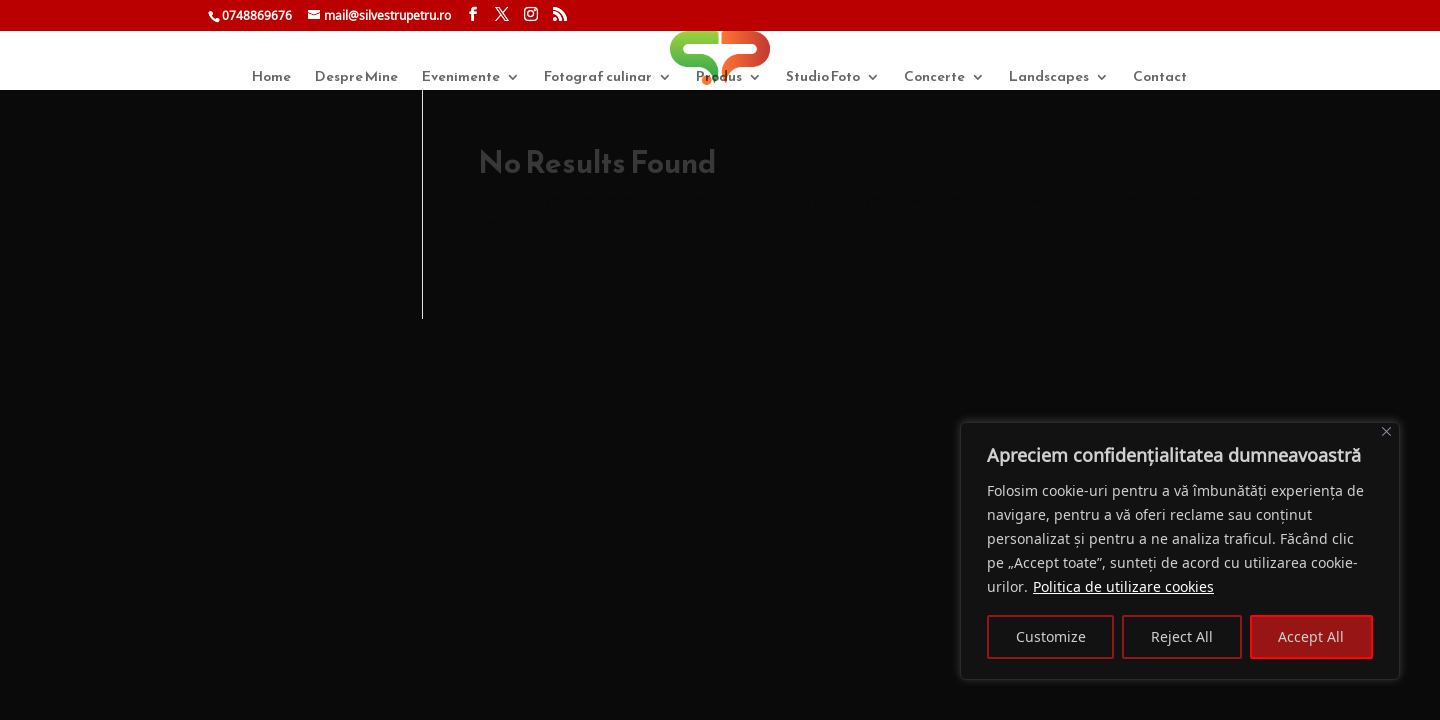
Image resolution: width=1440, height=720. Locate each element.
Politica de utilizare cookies (1123, 586)
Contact (1160, 78)
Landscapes (1049, 78)
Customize (1051, 636)
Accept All (1311, 636)
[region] (1180, 551)
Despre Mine (356, 78)
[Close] (1386, 431)
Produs (719, 78)
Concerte (934, 78)
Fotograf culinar (598, 78)
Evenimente (461, 78)
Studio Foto (823, 78)
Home (271, 78)
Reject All (1182, 636)
